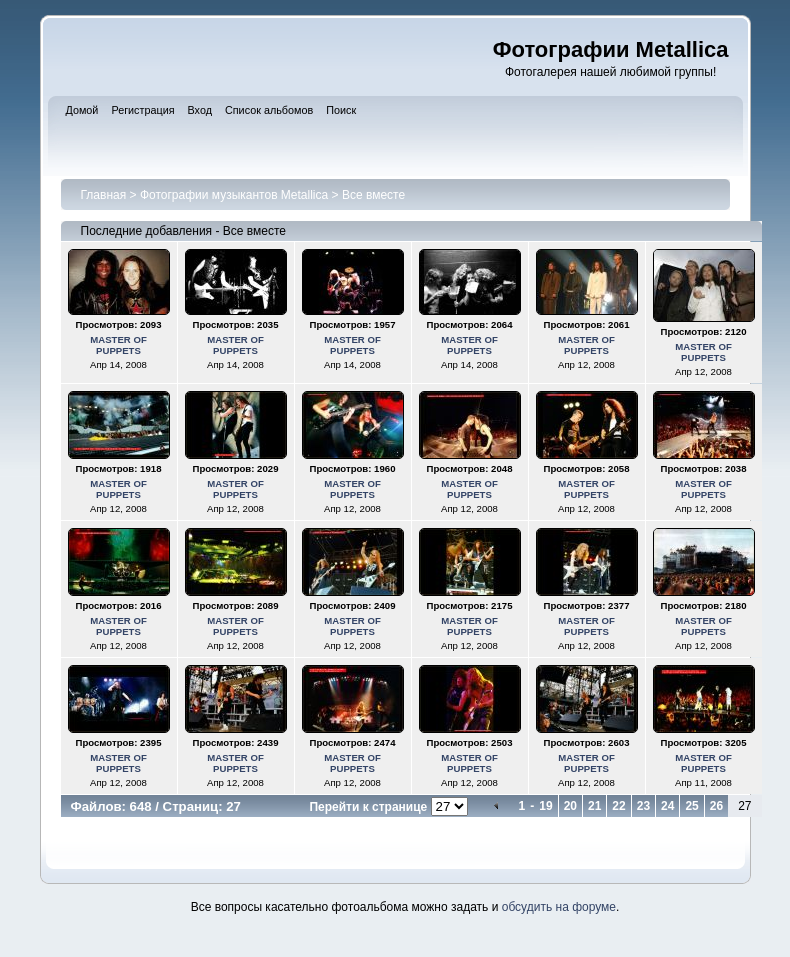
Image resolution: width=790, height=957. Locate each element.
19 (545, 806)
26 (716, 806)
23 (643, 806)
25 (691, 806)
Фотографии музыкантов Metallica (234, 195)
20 (570, 806)
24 (667, 806)
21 (594, 806)
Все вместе (373, 195)
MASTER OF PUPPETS (118, 345)
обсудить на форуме (559, 907)
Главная (104, 195)
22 (618, 806)
